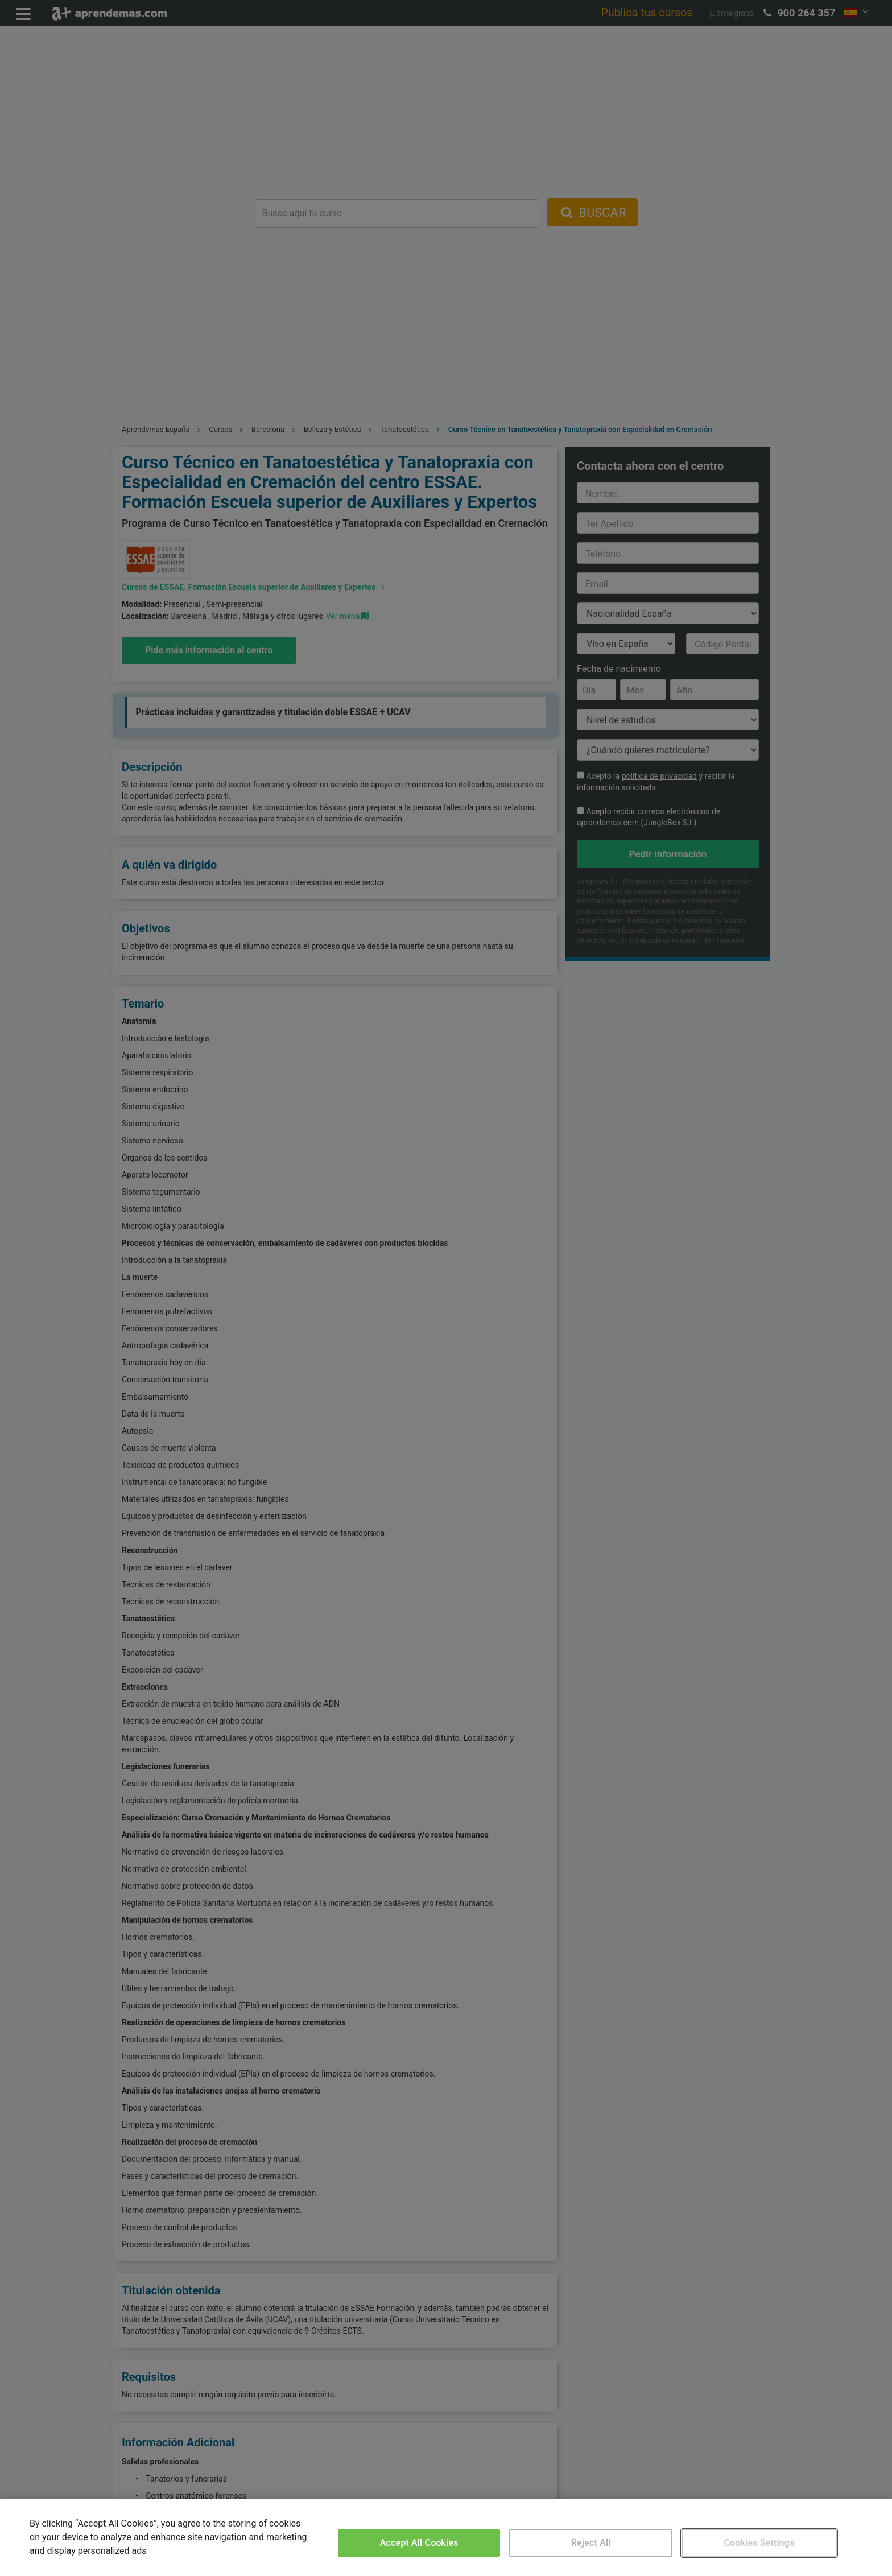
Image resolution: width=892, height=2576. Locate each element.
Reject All (591, 2542)
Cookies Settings (759, 2542)
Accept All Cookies (419, 2542)
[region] (446, 2537)
